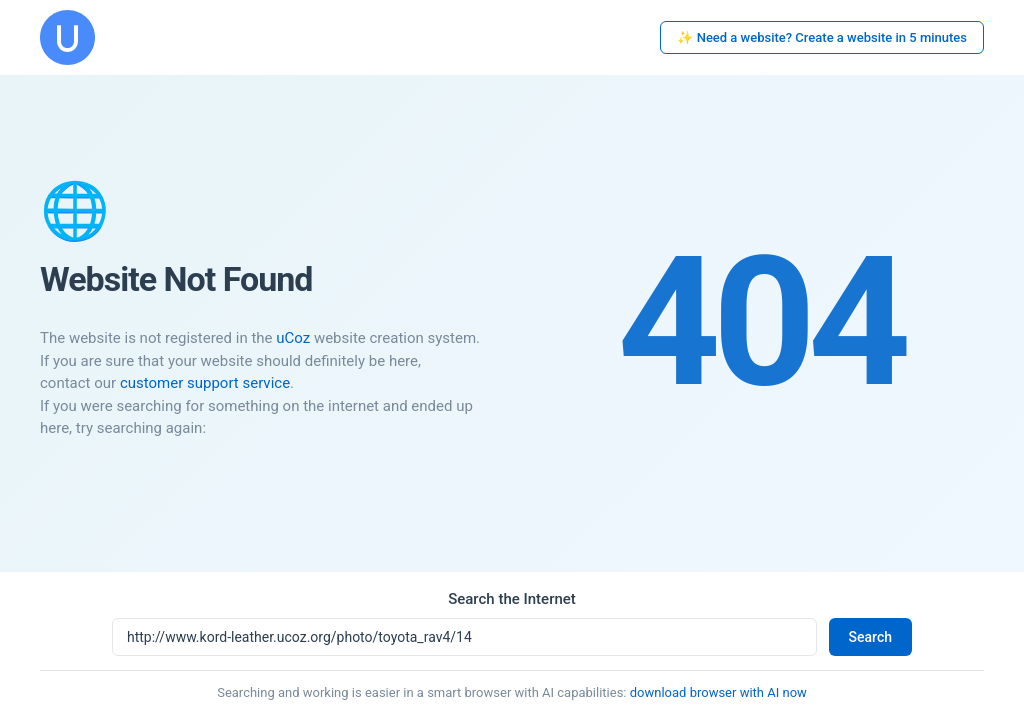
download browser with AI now (718, 692)
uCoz (293, 338)
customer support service (205, 383)
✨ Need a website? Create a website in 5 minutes (822, 37)
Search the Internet (512, 599)
